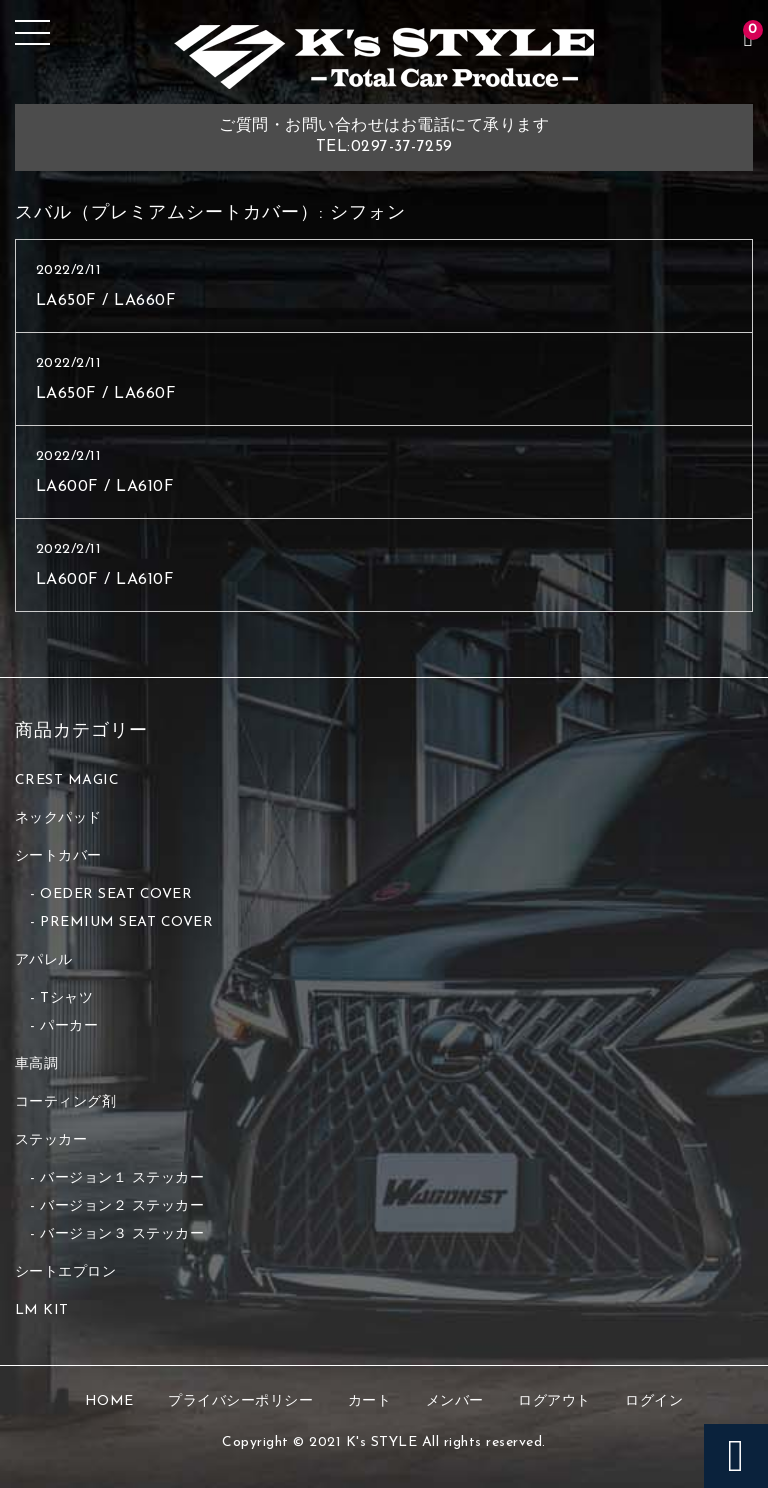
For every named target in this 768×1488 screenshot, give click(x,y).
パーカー (69, 1026)
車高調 (37, 1064)
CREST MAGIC (67, 780)
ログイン (654, 1401)
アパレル (44, 960)
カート (370, 1401)
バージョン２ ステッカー (122, 1206)
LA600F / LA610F (105, 487)
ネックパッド (58, 818)
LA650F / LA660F (106, 301)
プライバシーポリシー (240, 1401)
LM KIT (42, 1310)
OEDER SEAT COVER (116, 894)
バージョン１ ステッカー (122, 1178)
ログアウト (554, 1401)
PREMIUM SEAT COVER (126, 922)
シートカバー (58, 856)
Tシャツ (66, 998)
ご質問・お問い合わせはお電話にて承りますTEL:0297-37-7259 (384, 136)
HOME (109, 1401)
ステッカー (51, 1140)
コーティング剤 (66, 1102)
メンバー (455, 1401)
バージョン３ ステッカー (122, 1234)
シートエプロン (66, 1272)
